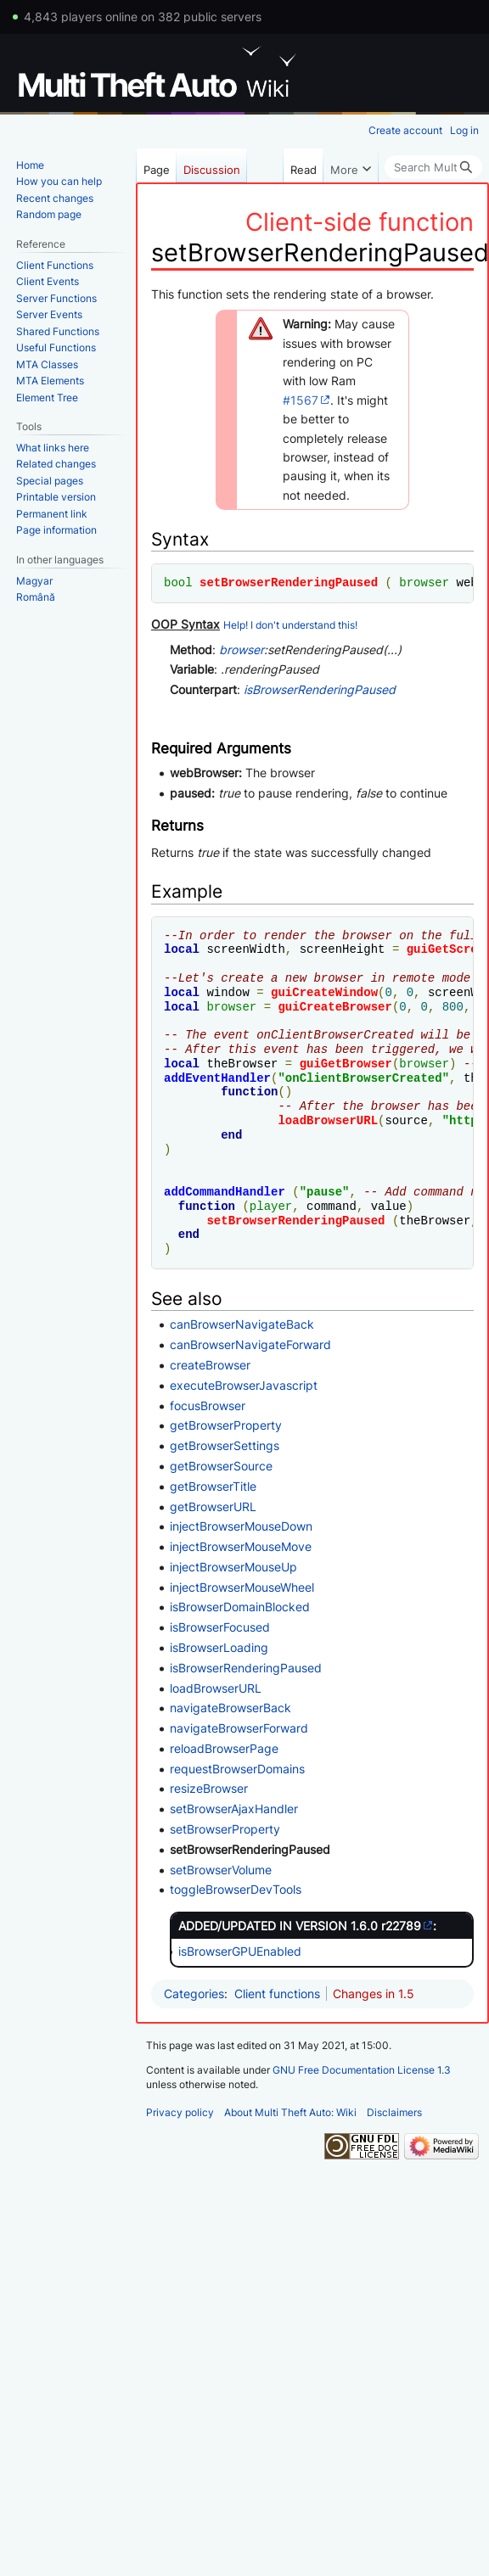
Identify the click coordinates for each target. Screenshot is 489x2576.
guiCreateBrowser (334, 1007)
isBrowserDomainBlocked (240, 1606)
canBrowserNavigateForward (250, 1344)
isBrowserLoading (219, 1647)
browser (424, 582)
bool (178, 582)
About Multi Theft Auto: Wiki (290, 2112)
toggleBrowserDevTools (235, 1889)
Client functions (277, 1993)
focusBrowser (207, 1405)
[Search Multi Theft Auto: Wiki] (433, 167)
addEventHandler (217, 1078)
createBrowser (210, 1365)
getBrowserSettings (224, 1445)
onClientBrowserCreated (363, 1078)
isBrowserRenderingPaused (320, 689)
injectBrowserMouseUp (233, 1567)
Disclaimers (394, 2112)
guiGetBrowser (346, 1064)
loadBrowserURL (328, 1120)
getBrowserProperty (226, 1425)
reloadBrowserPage (224, 1748)
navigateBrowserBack (230, 1707)
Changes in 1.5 (373, 1993)
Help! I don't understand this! (290, 625)
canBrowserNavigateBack (242, 1324)
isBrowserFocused (220, 1627)
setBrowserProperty (225, 1829)
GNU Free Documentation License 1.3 (362, 2070)
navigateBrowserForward (239, 1728)
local (182, 949)
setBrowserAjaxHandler (234, 1808)
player (271, 1206)
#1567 (300, 400)
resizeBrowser (209, 1788)
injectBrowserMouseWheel (242, 1587)
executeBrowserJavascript (244, 1385)
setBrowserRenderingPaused (289, 582)
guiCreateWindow (324, 992)
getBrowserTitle (213, 1486)
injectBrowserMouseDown (241, 1526)
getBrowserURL (213, 1506)
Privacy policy (180, 2112)
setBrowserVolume (221, 1869)
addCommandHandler (224, 1192)
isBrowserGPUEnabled (239, 1951)
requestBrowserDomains (237, 1768)
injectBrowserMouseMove (241, 1546)
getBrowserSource (221, 1466)
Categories (194, 1993)
